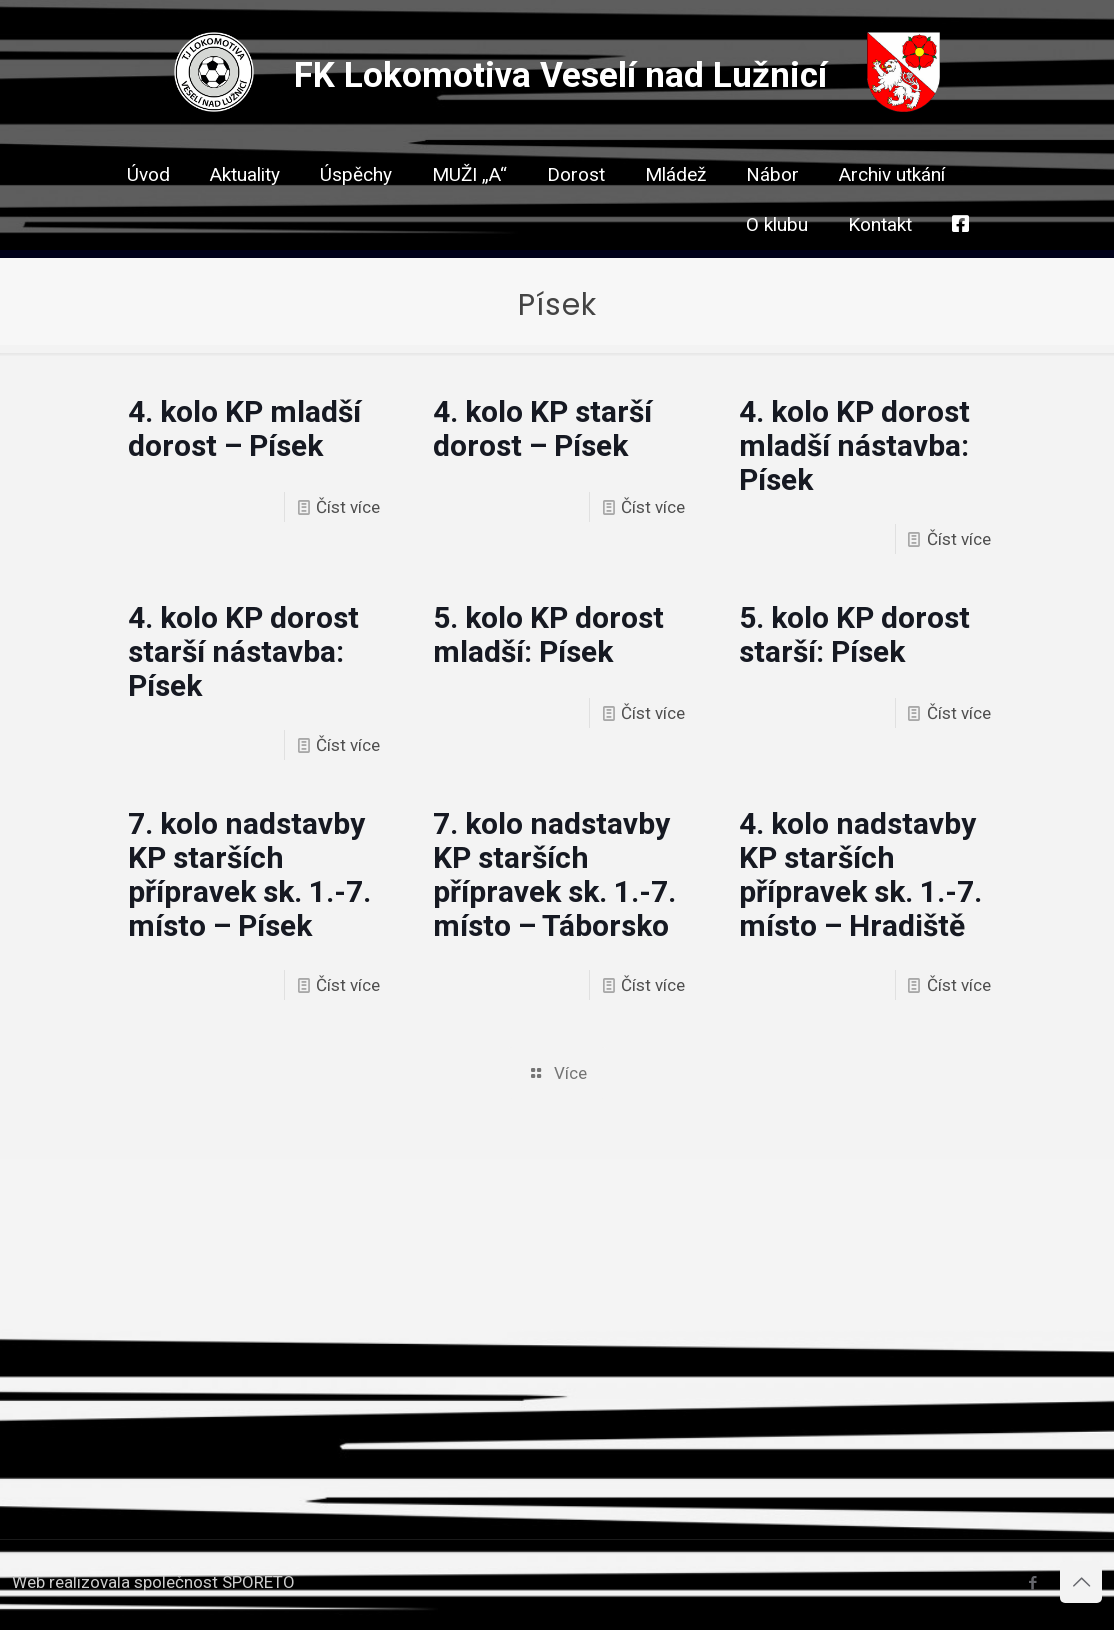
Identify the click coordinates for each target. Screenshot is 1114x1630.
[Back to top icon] (1081, 1582)
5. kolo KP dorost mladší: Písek (548, 634)
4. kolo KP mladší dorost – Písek (244, 428)
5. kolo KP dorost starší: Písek (854, 634)
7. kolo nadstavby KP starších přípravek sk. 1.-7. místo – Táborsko (554, 874)
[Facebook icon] (1032, 1583)
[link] (576, 210)
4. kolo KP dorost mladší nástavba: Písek (854, 445)
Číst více (348, 507)
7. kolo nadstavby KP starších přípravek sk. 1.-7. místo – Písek (249, 874)
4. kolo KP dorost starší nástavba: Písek (243, 651)
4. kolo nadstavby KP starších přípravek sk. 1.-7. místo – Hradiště (860, 874)
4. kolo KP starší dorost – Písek (542, 428)
